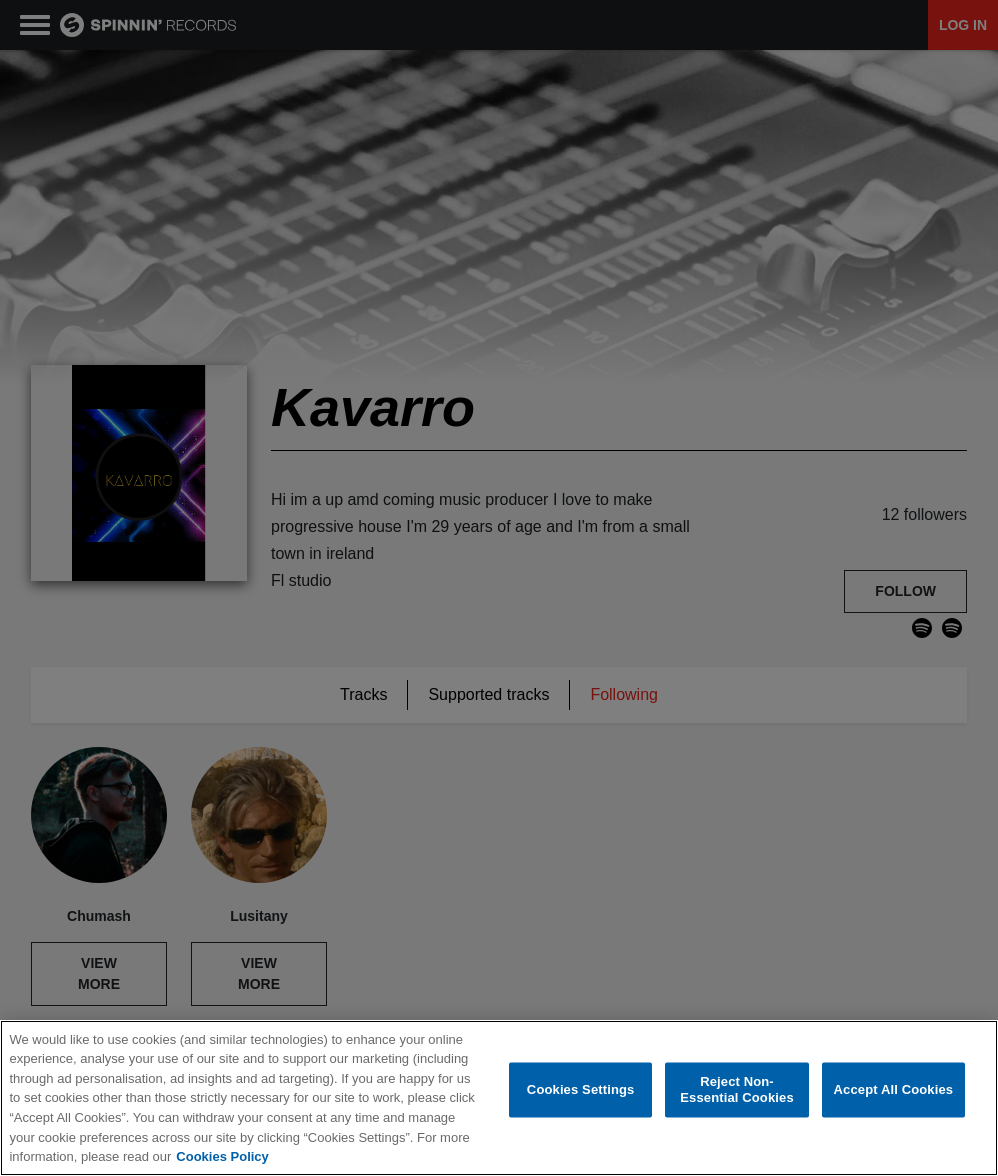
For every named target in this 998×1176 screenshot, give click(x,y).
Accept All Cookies (894, 1089)
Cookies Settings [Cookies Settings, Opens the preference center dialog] (581, 1089)
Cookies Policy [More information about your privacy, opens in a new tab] (222, 1156)
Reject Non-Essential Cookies (736, 1090)
